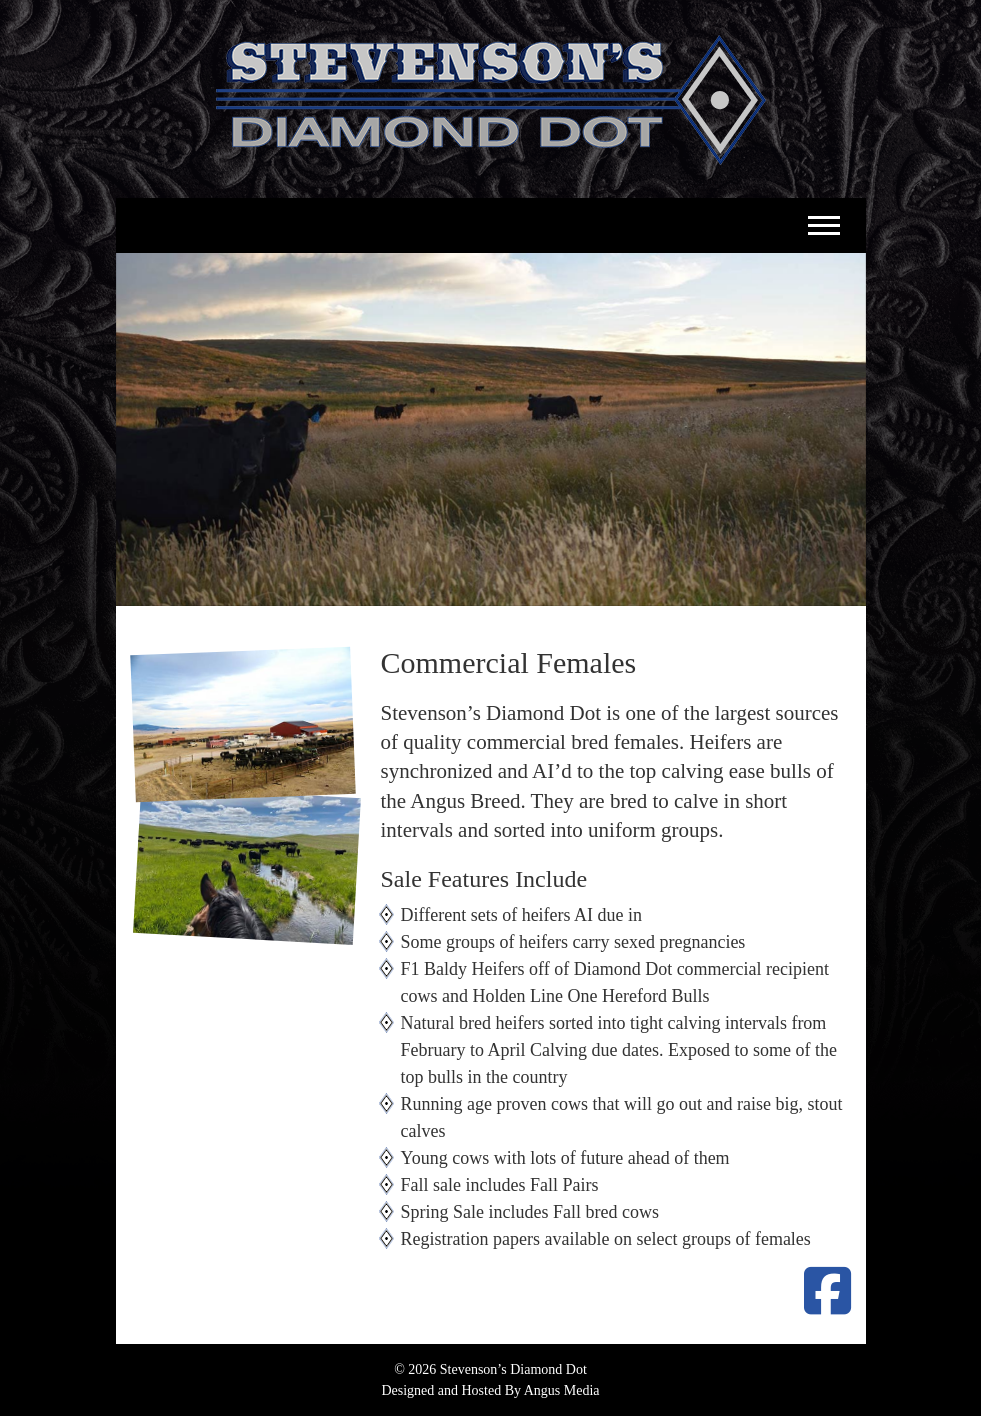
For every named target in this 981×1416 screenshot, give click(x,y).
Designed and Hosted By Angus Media (490, 1390)
